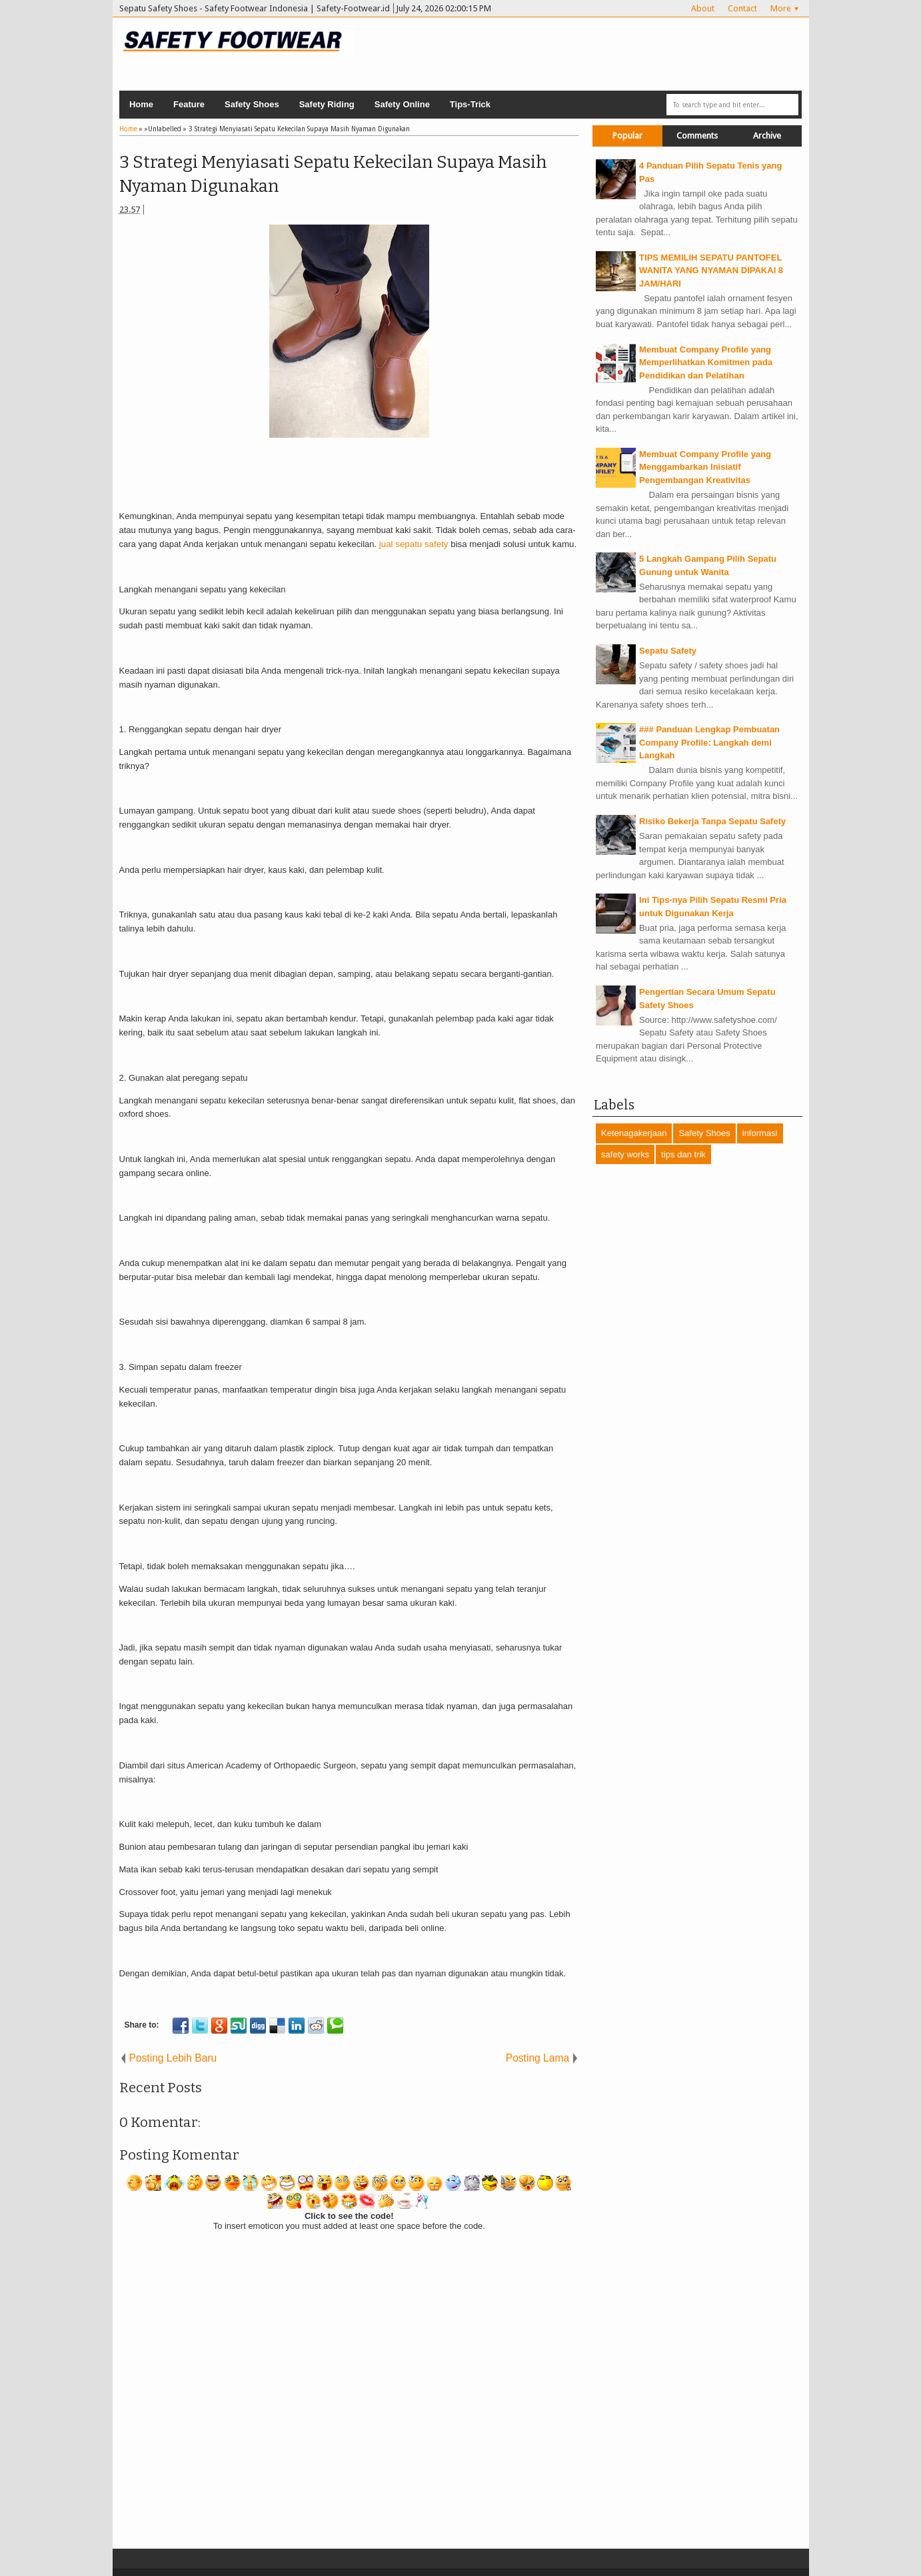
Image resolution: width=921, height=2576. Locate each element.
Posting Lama (537, 2058)
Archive (767, 136)
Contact (742, 8)
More (780, 8)
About (702, 8)
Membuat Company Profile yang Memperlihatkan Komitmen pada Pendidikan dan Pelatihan (705, 362)
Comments (697, 136)
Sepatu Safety (667, 651)
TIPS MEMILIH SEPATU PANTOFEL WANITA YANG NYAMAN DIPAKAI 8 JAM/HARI (711, 271)
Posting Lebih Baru (173, 2058)
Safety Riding (327, 104)
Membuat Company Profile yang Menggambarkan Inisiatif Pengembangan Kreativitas (705, 467)
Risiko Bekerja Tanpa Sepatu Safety (712, 821)
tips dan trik (683, 1154)
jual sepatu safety (414, 544)
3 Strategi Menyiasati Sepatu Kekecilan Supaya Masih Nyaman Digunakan (333, 174)
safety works (625, 1154)
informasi (760, 1133)
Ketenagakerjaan (633, 1133)
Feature (189, 104)
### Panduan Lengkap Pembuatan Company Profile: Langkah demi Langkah (709, 742)
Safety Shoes (252, 104)
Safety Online (402, 104)
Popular (627, 136)
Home (141, 104)
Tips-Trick (470, 104)
